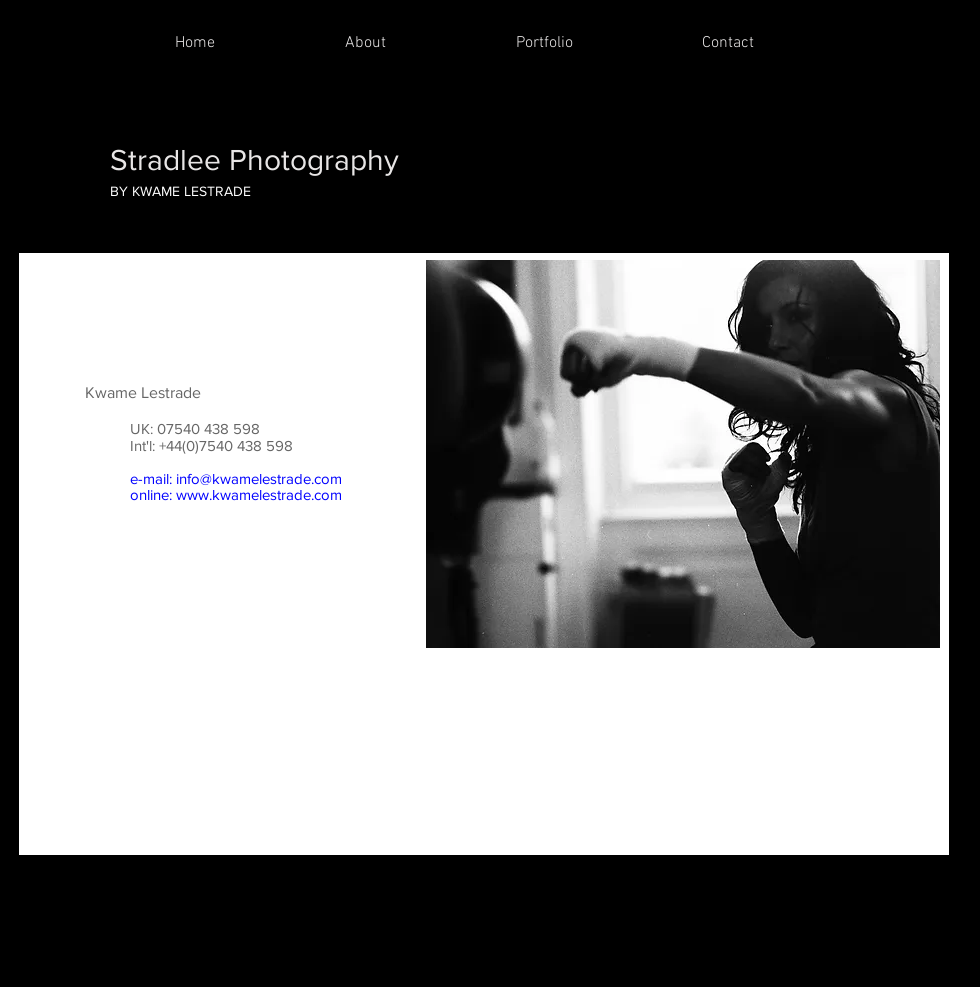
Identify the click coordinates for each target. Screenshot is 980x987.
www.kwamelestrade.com (259, 494)
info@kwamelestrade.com (259, 478)
